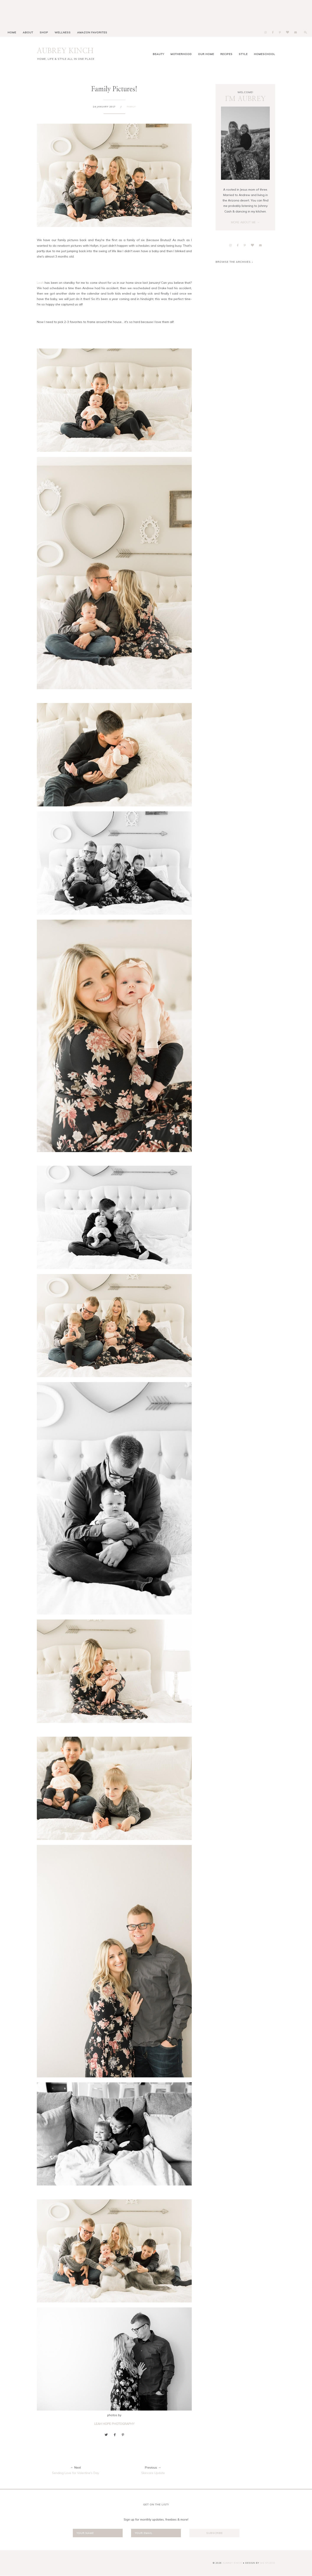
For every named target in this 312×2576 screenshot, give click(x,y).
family (131, 106)
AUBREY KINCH (65, 50)
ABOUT (28, 32)
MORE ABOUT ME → (245, 222)
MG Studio (267, 2562)
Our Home (206, 54)
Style (243, 54)
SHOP (44, 32)
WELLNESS (63, 32)
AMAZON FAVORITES (92, 32)
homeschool (264, 54)
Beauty (158, 54)
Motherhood (181, 54)
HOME (12, 32)
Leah (40, 283)
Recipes (226, 54)
